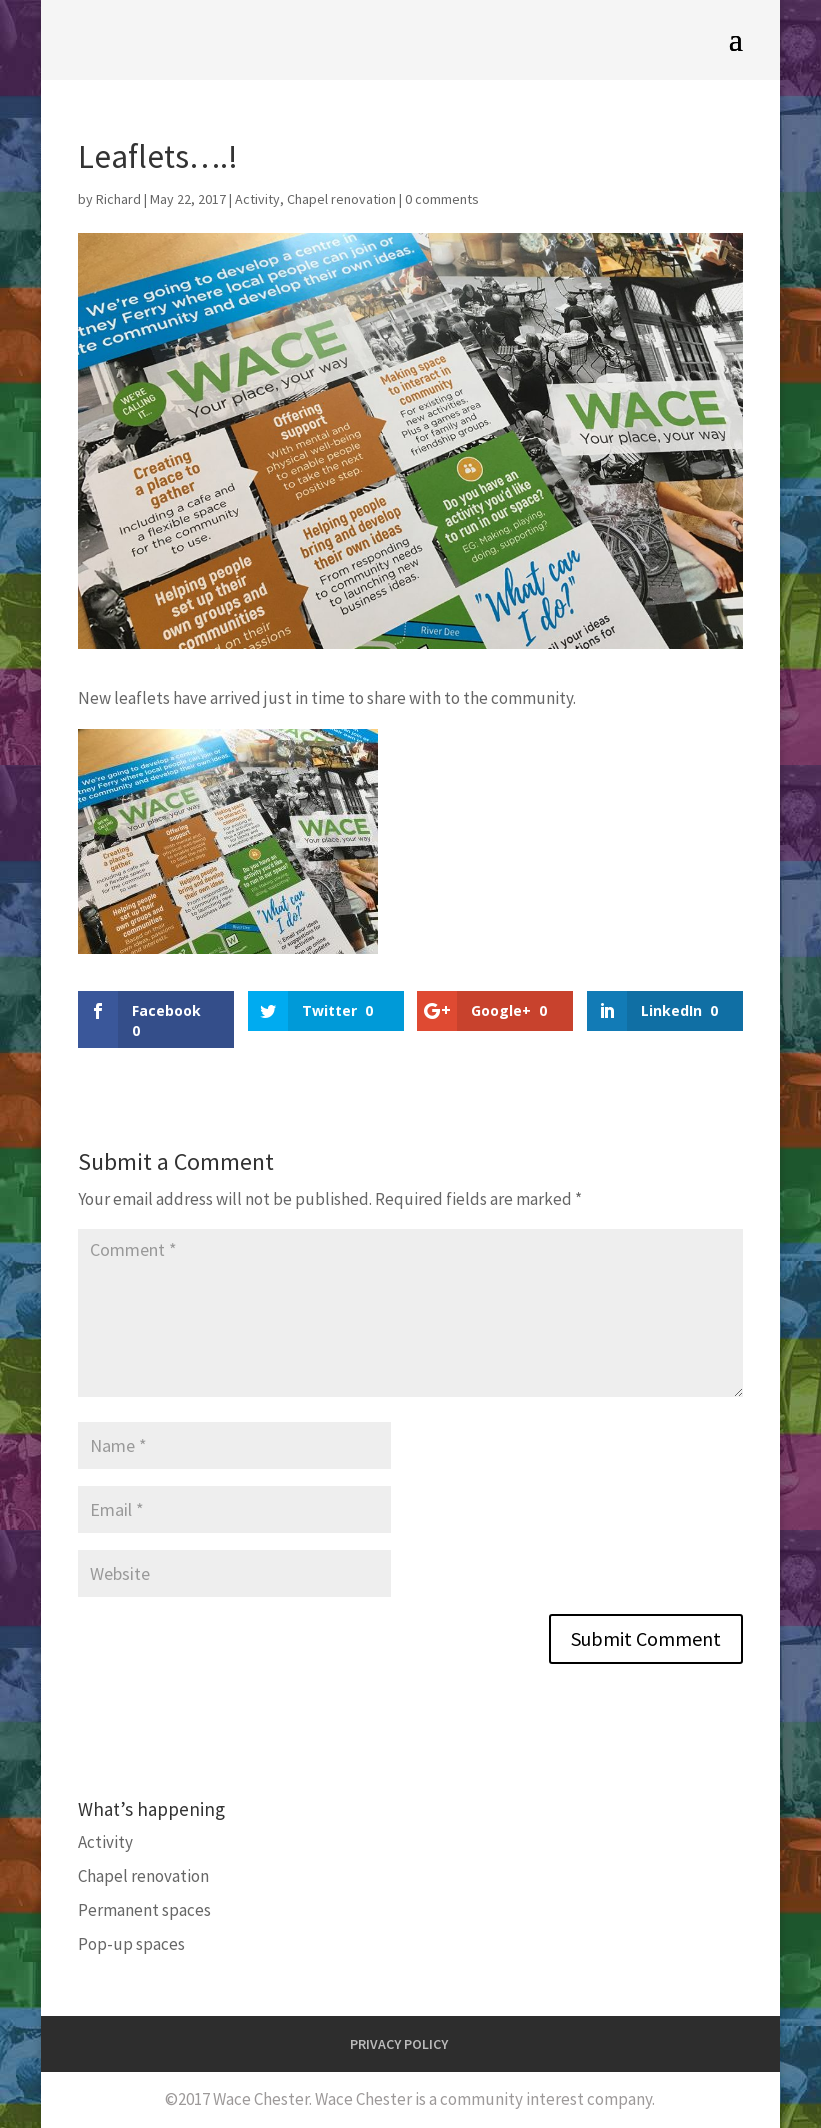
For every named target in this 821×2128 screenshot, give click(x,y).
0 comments (442, 199)
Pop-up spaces (131, 1944)
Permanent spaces (144, 1910)
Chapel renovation (341, 199)
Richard (118, 199)
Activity (257, 199)
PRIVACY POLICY (399, 2044)
